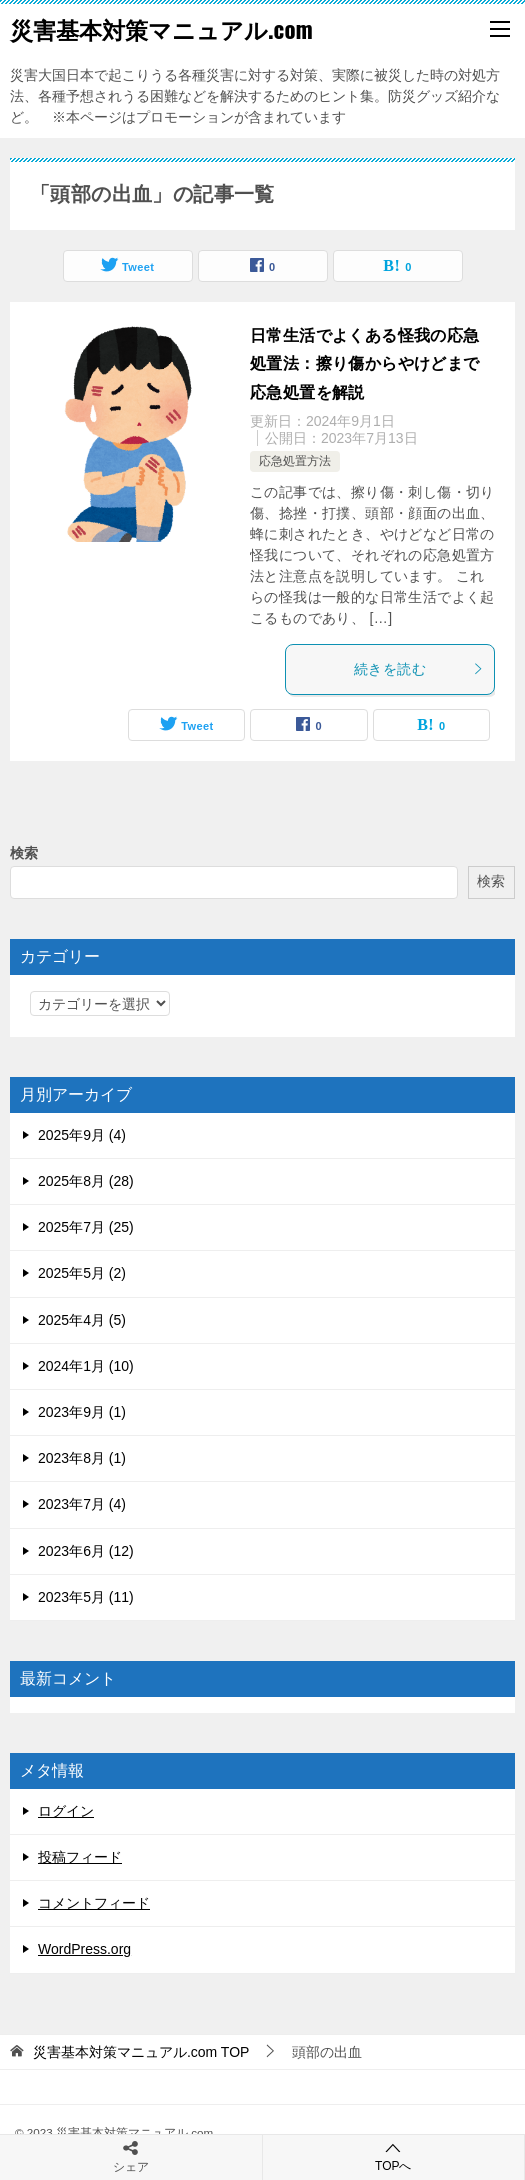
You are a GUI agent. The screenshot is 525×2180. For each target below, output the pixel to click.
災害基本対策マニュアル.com (161, 29)
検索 (24, 853)
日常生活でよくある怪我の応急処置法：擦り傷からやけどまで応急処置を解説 (365, 364)
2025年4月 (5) (82, 1320)
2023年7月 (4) (82, 1504)
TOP (141, 2052)
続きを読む (419, 669)
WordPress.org (84, 1949)
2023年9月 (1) (82, 1412)
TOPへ (394, 2156)
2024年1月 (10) (86, 1366)
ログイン (66, 1811)
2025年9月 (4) (82, 1135)
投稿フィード (80, 1857)
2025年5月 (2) (82, 1273)
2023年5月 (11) (86, 1597)
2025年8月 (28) (86, 1181)
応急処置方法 (295, 461)
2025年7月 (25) (86, 1227)
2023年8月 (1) (82, 1458)
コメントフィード (94, 1903)
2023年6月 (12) (86, 1551)
